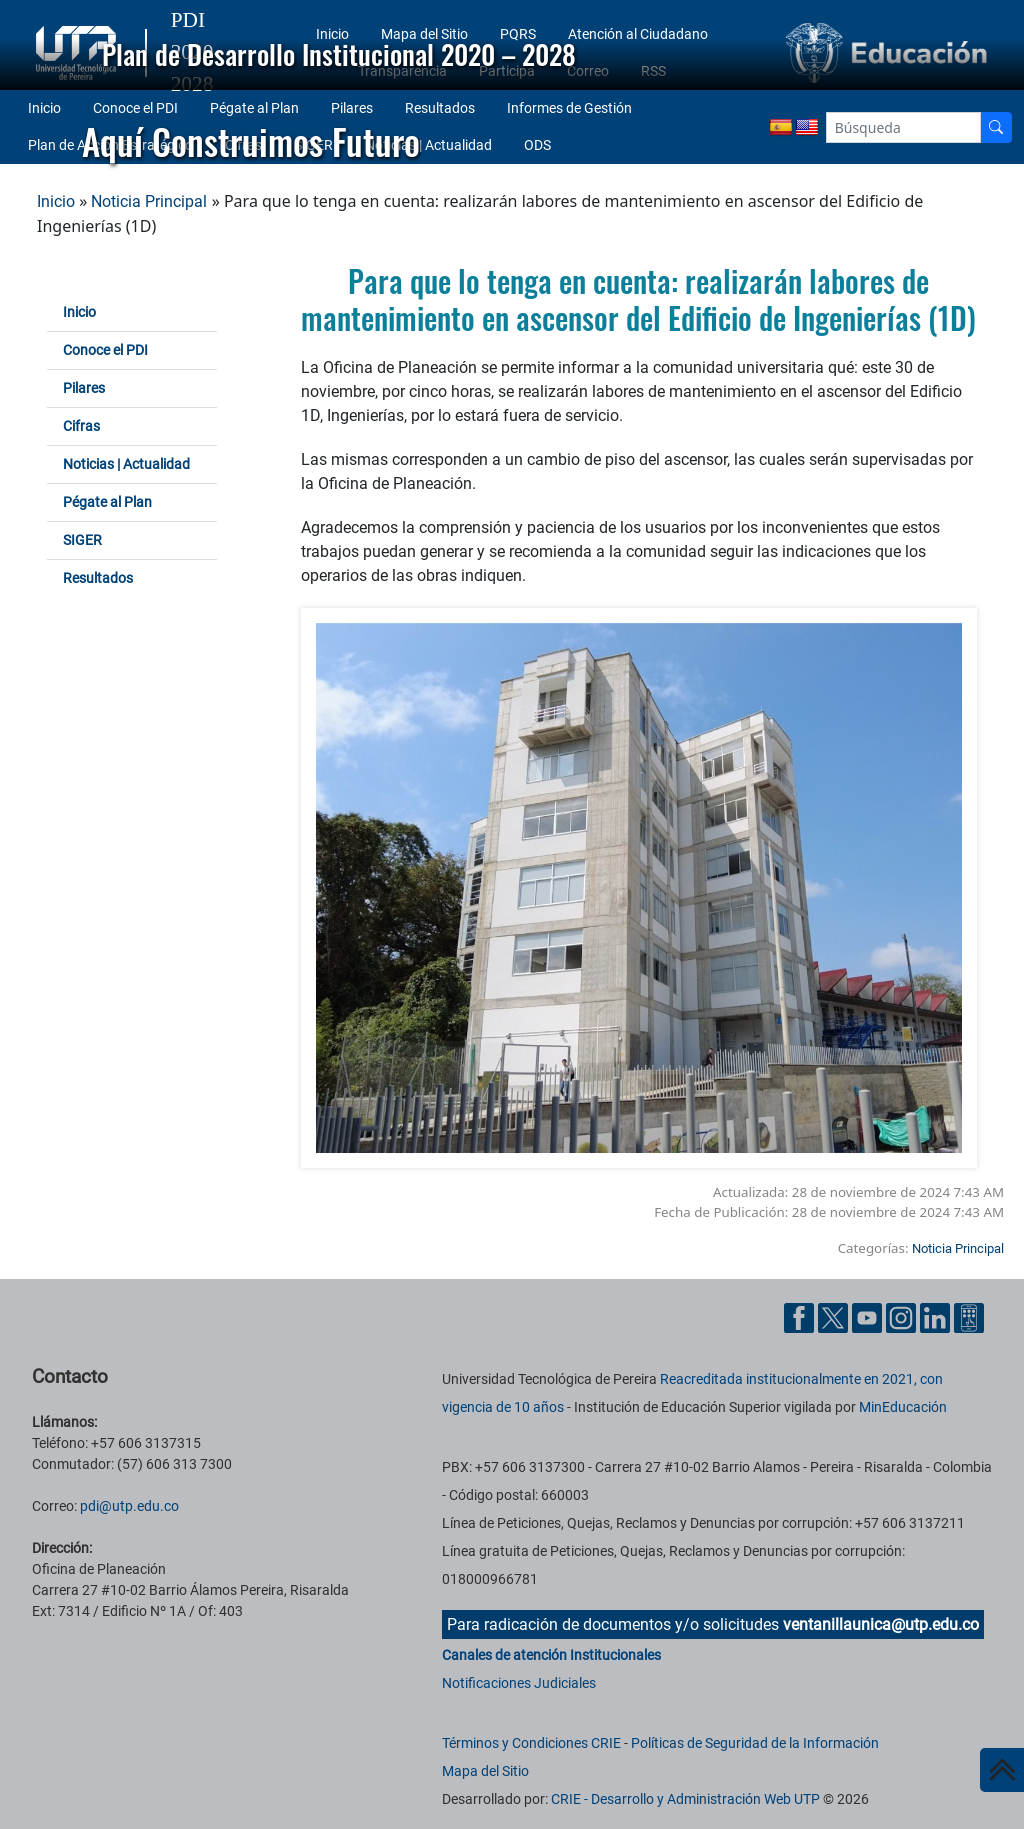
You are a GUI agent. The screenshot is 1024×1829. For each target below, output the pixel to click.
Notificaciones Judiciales (519, 1683)
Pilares (84, 388)
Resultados (98, 578)
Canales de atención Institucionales (551, 1655)
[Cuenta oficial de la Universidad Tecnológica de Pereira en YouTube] (869, 1316)
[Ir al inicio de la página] (1002, 1770)
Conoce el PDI (105, 350)
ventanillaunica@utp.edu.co (881, 1624)
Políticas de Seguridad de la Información (755, 1743)
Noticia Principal (149, 201)
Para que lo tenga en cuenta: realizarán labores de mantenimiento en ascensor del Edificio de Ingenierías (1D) (638, 299)
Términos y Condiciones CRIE (531, 1743)
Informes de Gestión (569, 108)
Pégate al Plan (107, 502)
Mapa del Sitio (424, 34)
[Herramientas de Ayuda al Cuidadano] (969, 1316)
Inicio (332, 34)
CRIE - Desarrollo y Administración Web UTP (685, 1799)
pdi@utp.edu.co (129, 1506)
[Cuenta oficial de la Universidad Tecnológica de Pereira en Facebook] (801, 1316)
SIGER (82, 540)
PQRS (518, 34)
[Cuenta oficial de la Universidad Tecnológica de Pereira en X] (835, 1316)
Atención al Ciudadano (638, 34)
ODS (537, 145)
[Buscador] (996, 127)
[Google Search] (903, 127)
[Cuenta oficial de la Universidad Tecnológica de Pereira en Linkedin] (937, 1316)
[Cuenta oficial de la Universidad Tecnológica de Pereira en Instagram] (903, 1316)
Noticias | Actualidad (126, 464)
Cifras (81, 426)
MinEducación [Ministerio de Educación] (903, 1407)
